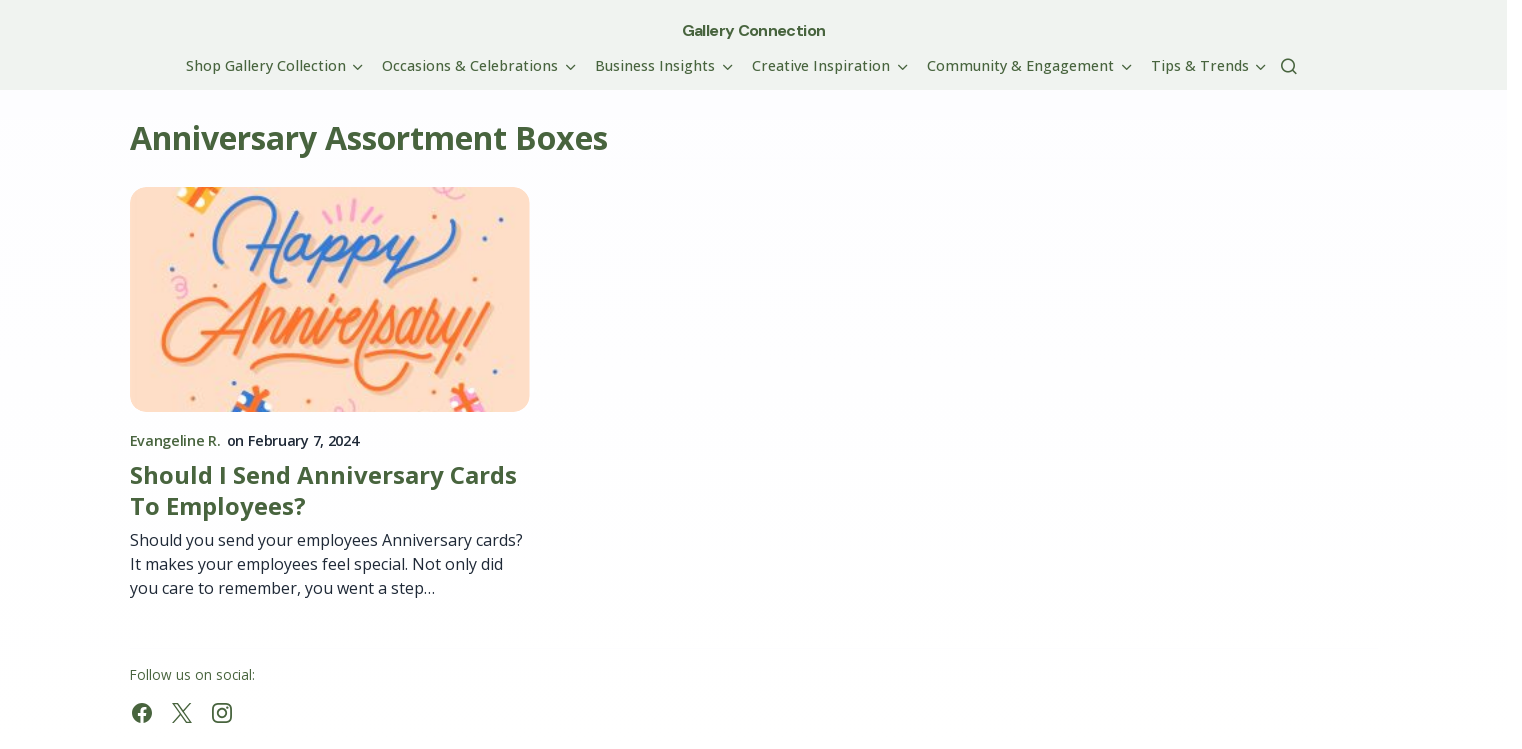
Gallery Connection (753, 30)
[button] (1289, 66)
